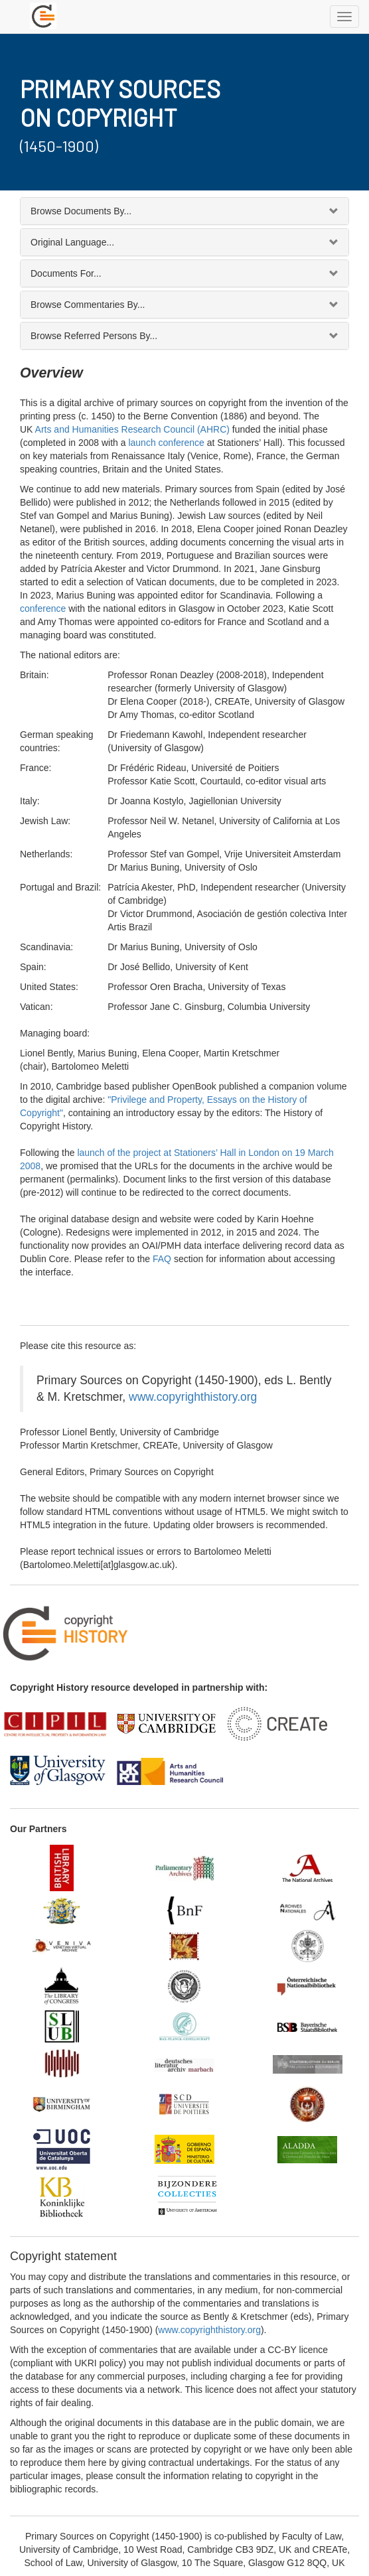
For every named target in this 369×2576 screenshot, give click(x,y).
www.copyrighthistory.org (193, 1396)
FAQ (162, 1258)
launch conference (166, 442)
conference (43, 608)
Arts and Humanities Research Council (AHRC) (132, 429)
